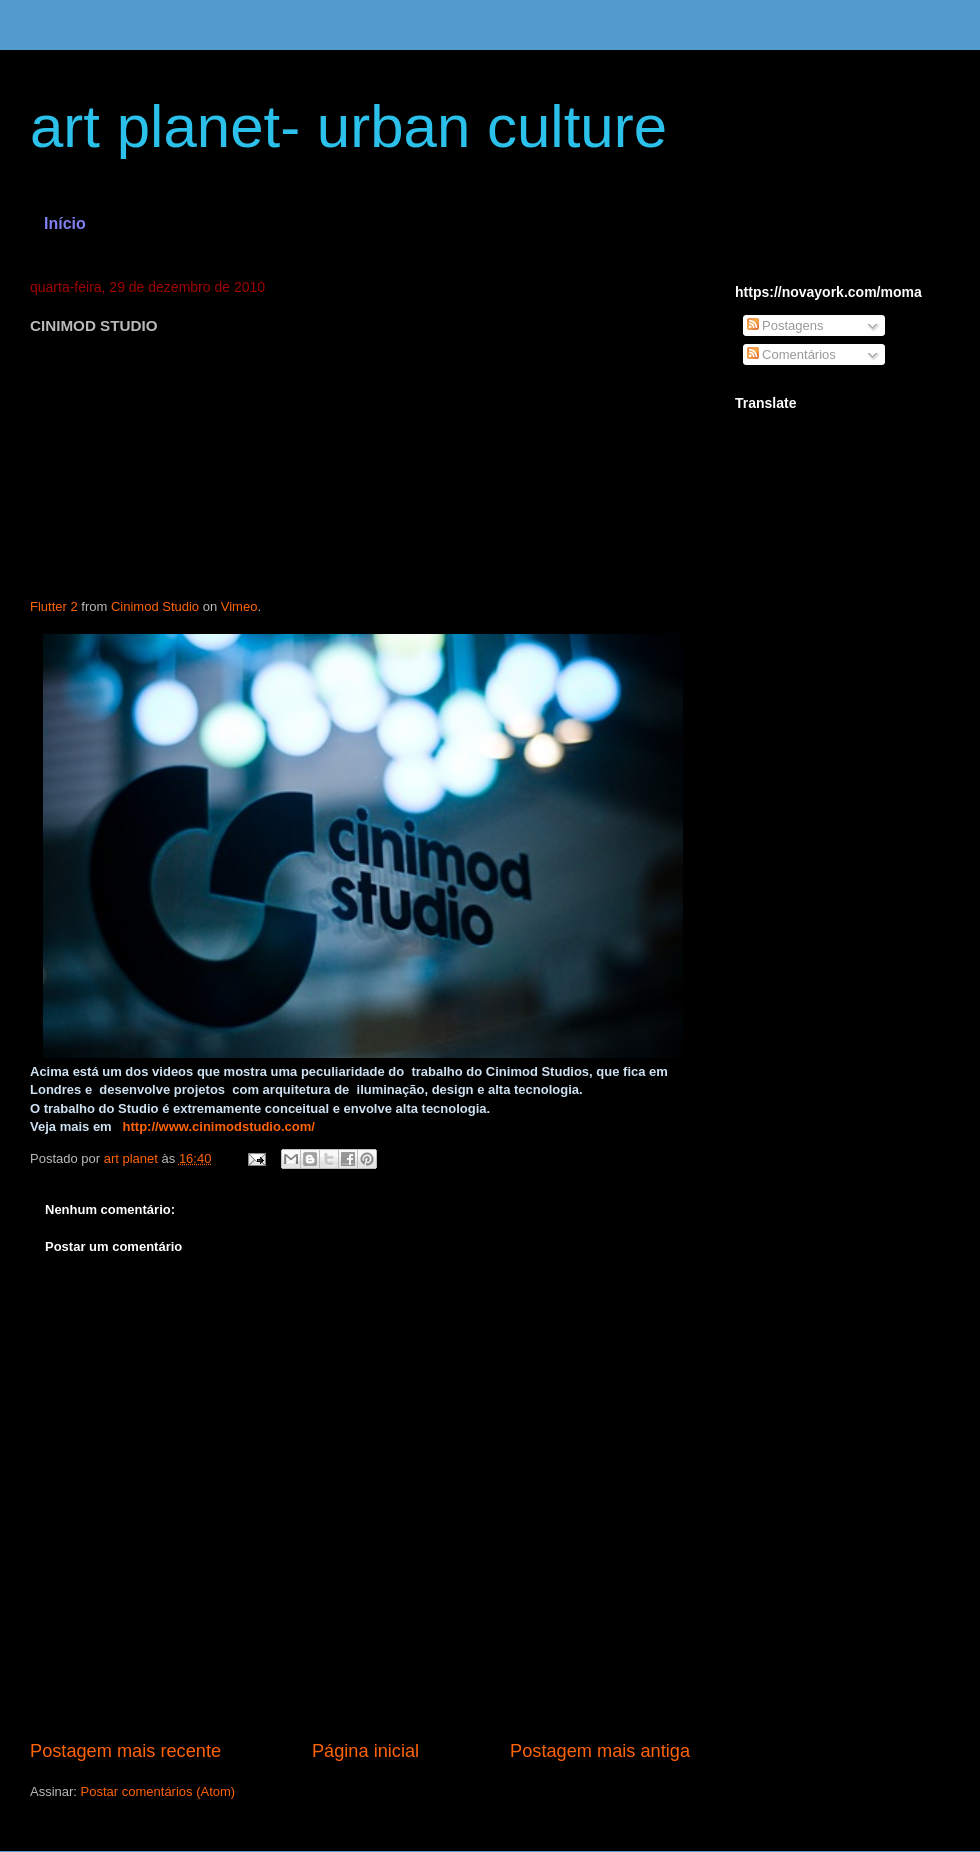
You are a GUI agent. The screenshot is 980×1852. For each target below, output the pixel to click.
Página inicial (365, 1751)
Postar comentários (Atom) (158, 1791)
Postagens (785, 325)
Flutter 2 (54, 606)
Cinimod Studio (155, 606)
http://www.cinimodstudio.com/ (219, 1126)
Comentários (791, 354)
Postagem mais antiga (600, 1751)
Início (65, 223)
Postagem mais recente (125, 1751)
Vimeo (239, 606)
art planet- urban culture (348, 126)
